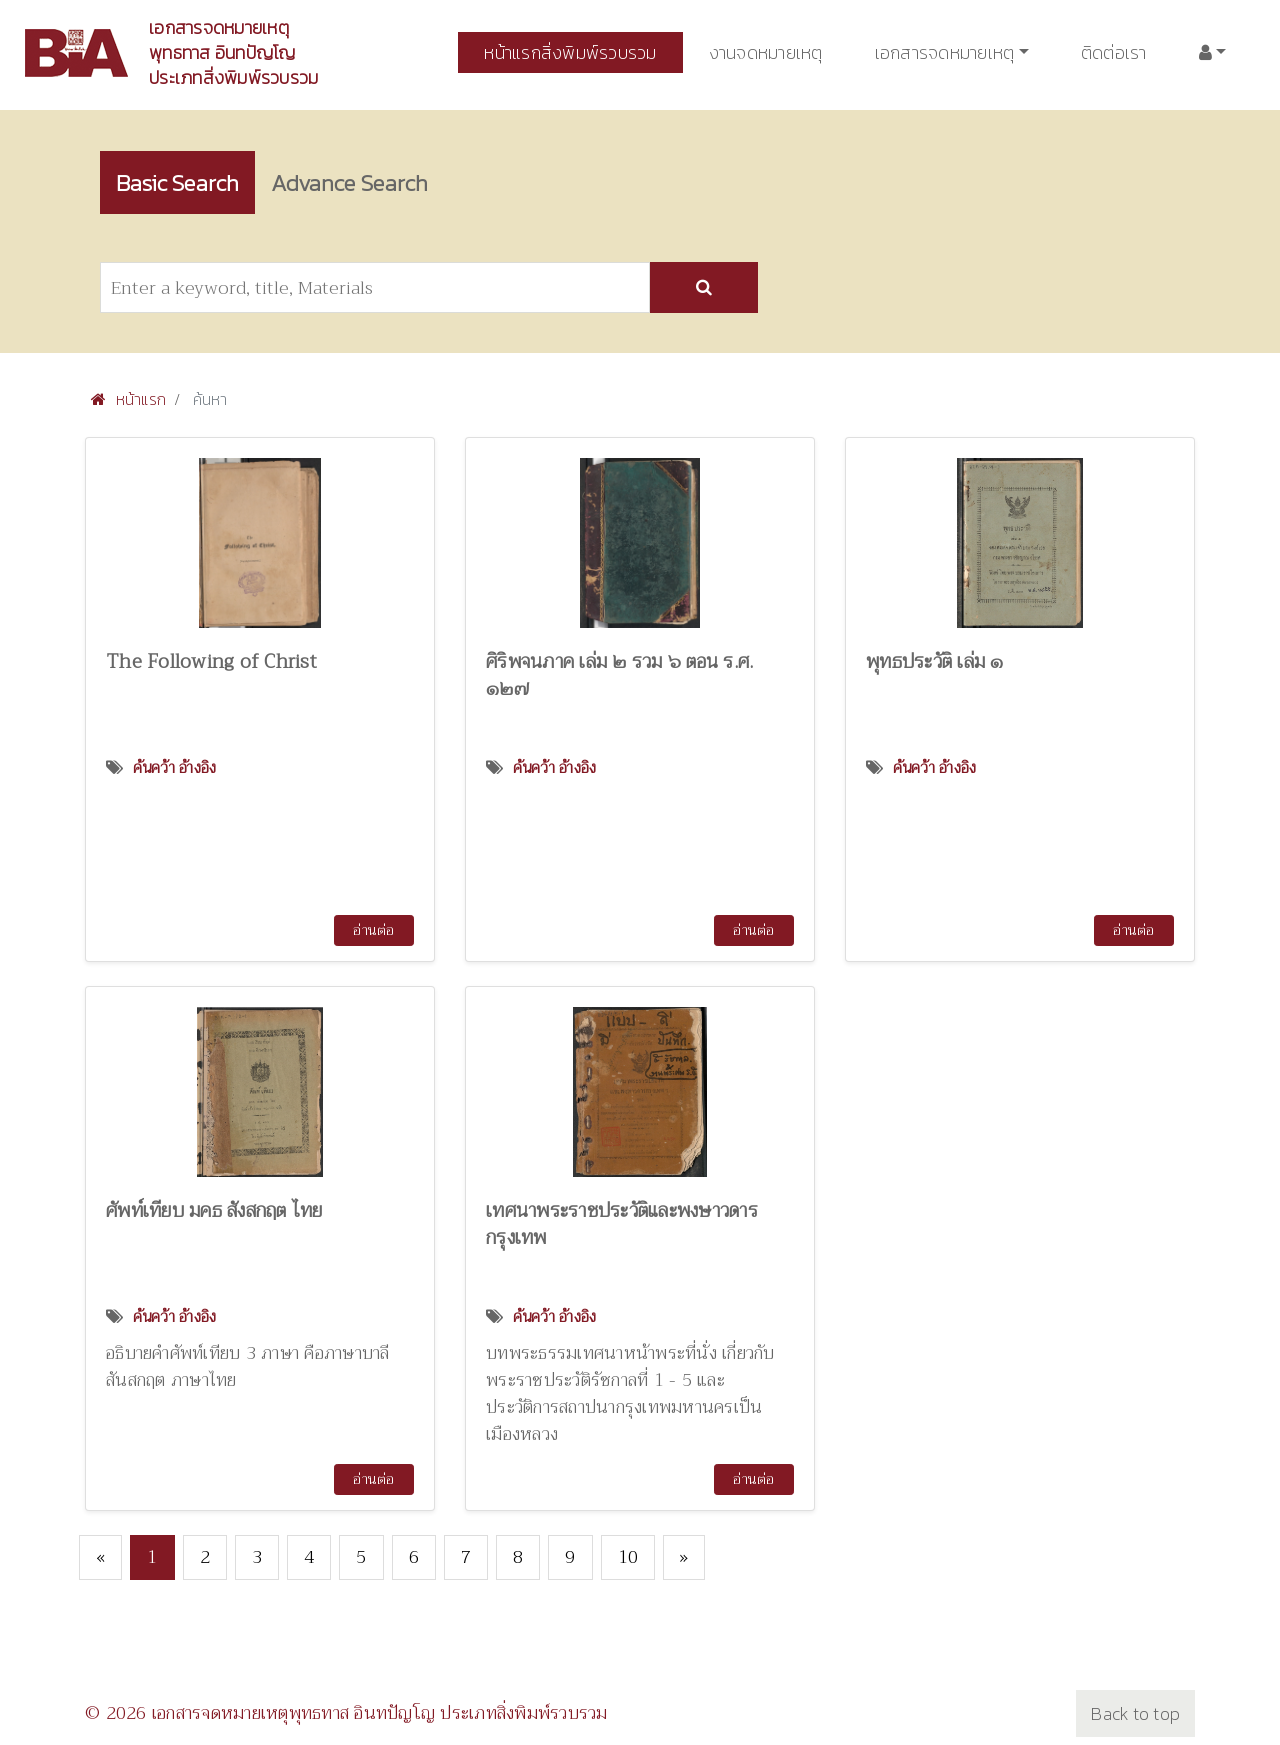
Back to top (1135, 1714)
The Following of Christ (211, 662)
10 (628, 1558)
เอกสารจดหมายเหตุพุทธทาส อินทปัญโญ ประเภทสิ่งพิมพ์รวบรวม (233, 52)
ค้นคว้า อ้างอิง (175, 769)
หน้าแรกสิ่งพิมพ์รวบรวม (570, 52)
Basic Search (182, 182)
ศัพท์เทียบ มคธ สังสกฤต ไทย (214, 1211)
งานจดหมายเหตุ (766, 52)
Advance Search (366, 182)
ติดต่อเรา (1114, 52)
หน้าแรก (128, 400)
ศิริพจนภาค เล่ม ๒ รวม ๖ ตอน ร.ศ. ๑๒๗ (619, 676)
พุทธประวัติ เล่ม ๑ (935, 662)
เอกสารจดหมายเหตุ (945, 52)
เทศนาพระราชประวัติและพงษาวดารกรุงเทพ (622, 1225)
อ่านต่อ (373, 931)
